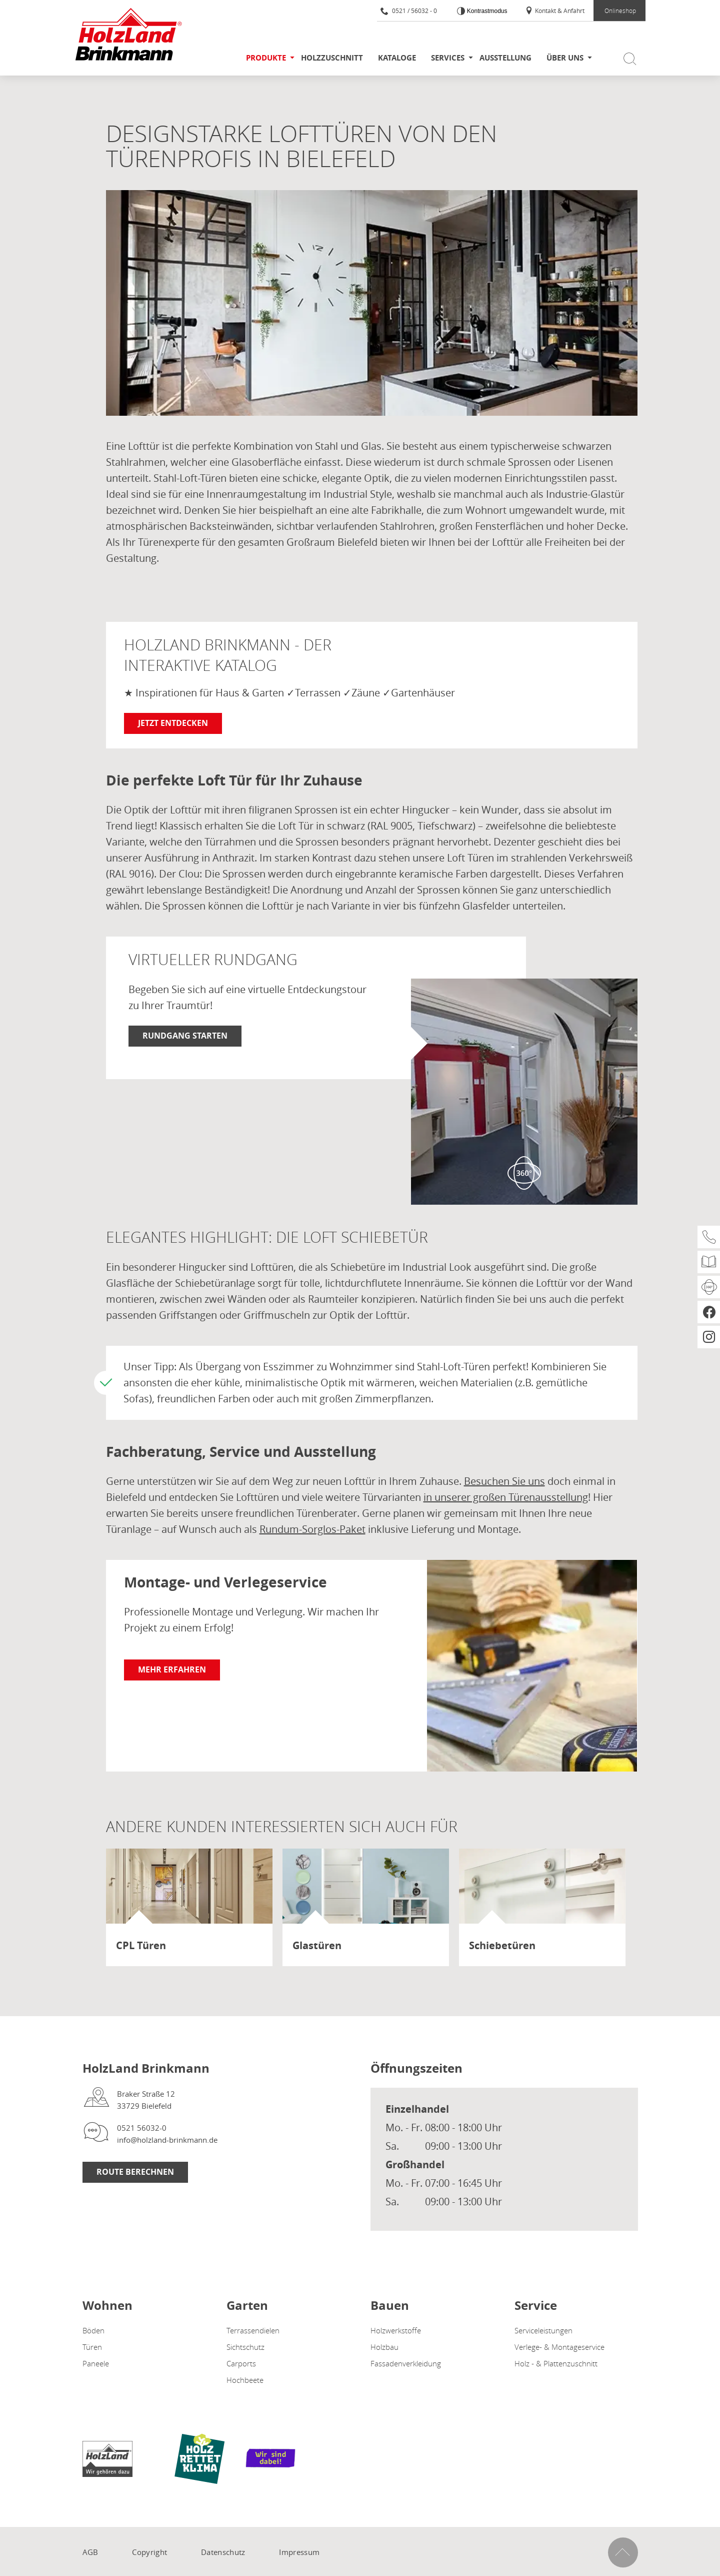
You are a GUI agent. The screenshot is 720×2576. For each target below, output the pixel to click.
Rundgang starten (185, 1035)
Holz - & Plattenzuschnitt (556, 2363)
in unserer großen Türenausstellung (506, 1497)
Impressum (299, 2552)
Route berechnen (135, 2171)
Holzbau (384, 2347)
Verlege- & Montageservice (559, 2347)
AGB (90, 2552)
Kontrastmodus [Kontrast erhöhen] (486, 11)
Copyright (149, 2552)
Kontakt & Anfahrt (554, 11)
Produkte (266, 58)
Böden (93, 2330)
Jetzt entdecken (173, 722)
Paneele (95, 2363)
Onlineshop (620, 11)
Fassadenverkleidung (405, 2363)
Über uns (565, 58)
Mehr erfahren (172, 1669)
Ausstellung (506, 58)
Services (447, 58)
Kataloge (397, 58)
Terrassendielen (253, 2330)
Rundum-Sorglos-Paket (313, 1529)
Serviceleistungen (543, 2330)
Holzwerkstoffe (395, 2330)
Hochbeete (245, 2380)
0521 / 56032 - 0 (408, 11)
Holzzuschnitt (332, 58)
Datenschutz (223, 2552)
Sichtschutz (245, 2347)
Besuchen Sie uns (504, 1481)
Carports (241, 2363)
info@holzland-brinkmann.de (167, 2140)
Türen (92, 2347)
